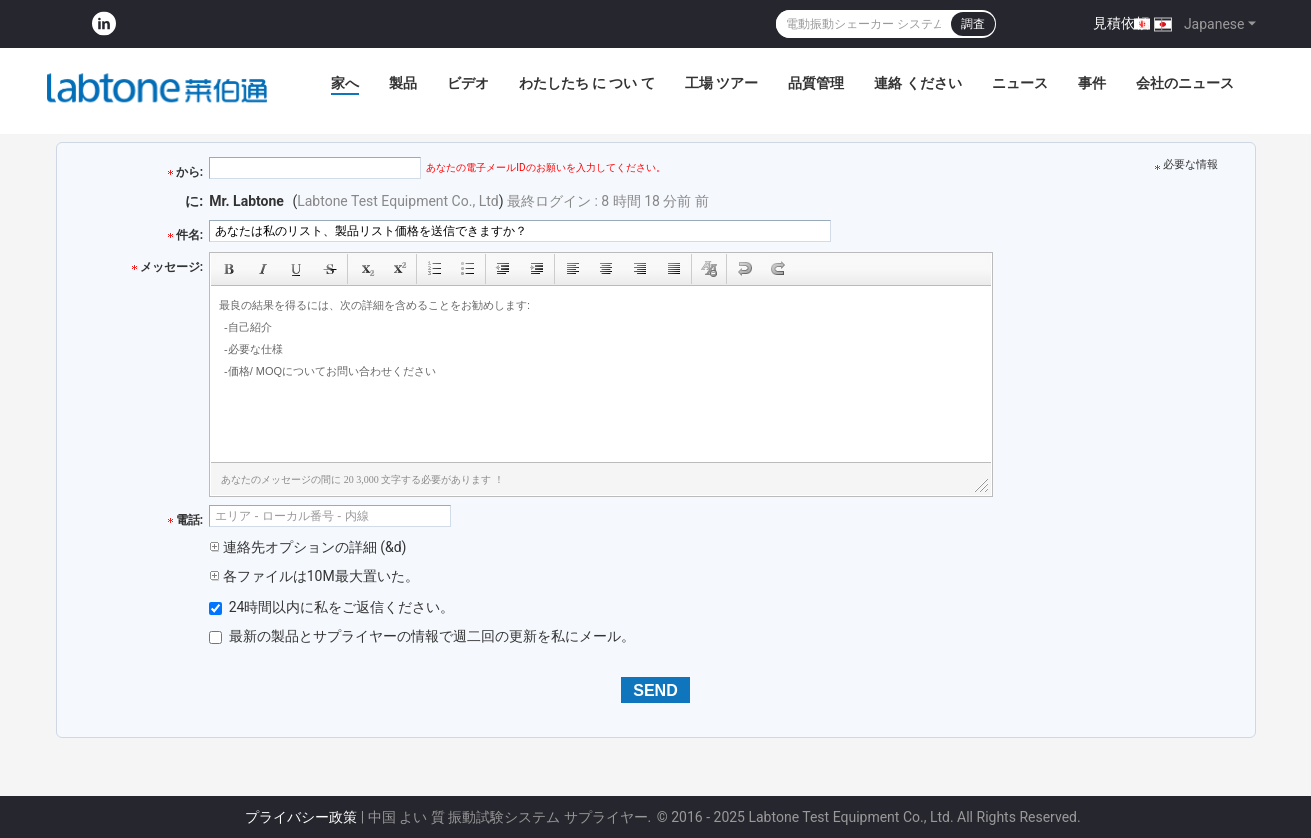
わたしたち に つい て (587, 83)
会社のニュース (1185, 83)
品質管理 (816, 83)
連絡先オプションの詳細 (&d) (307, 547)
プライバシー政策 (301, 817)
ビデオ (468, 83)
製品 (403, 83)
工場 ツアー (721, 83)
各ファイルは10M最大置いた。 (313, 576)
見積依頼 (1121, 23)
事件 (1092, 83)
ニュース (1020, 83)
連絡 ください (917, 83)
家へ (345, 83)
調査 (973, 24)
